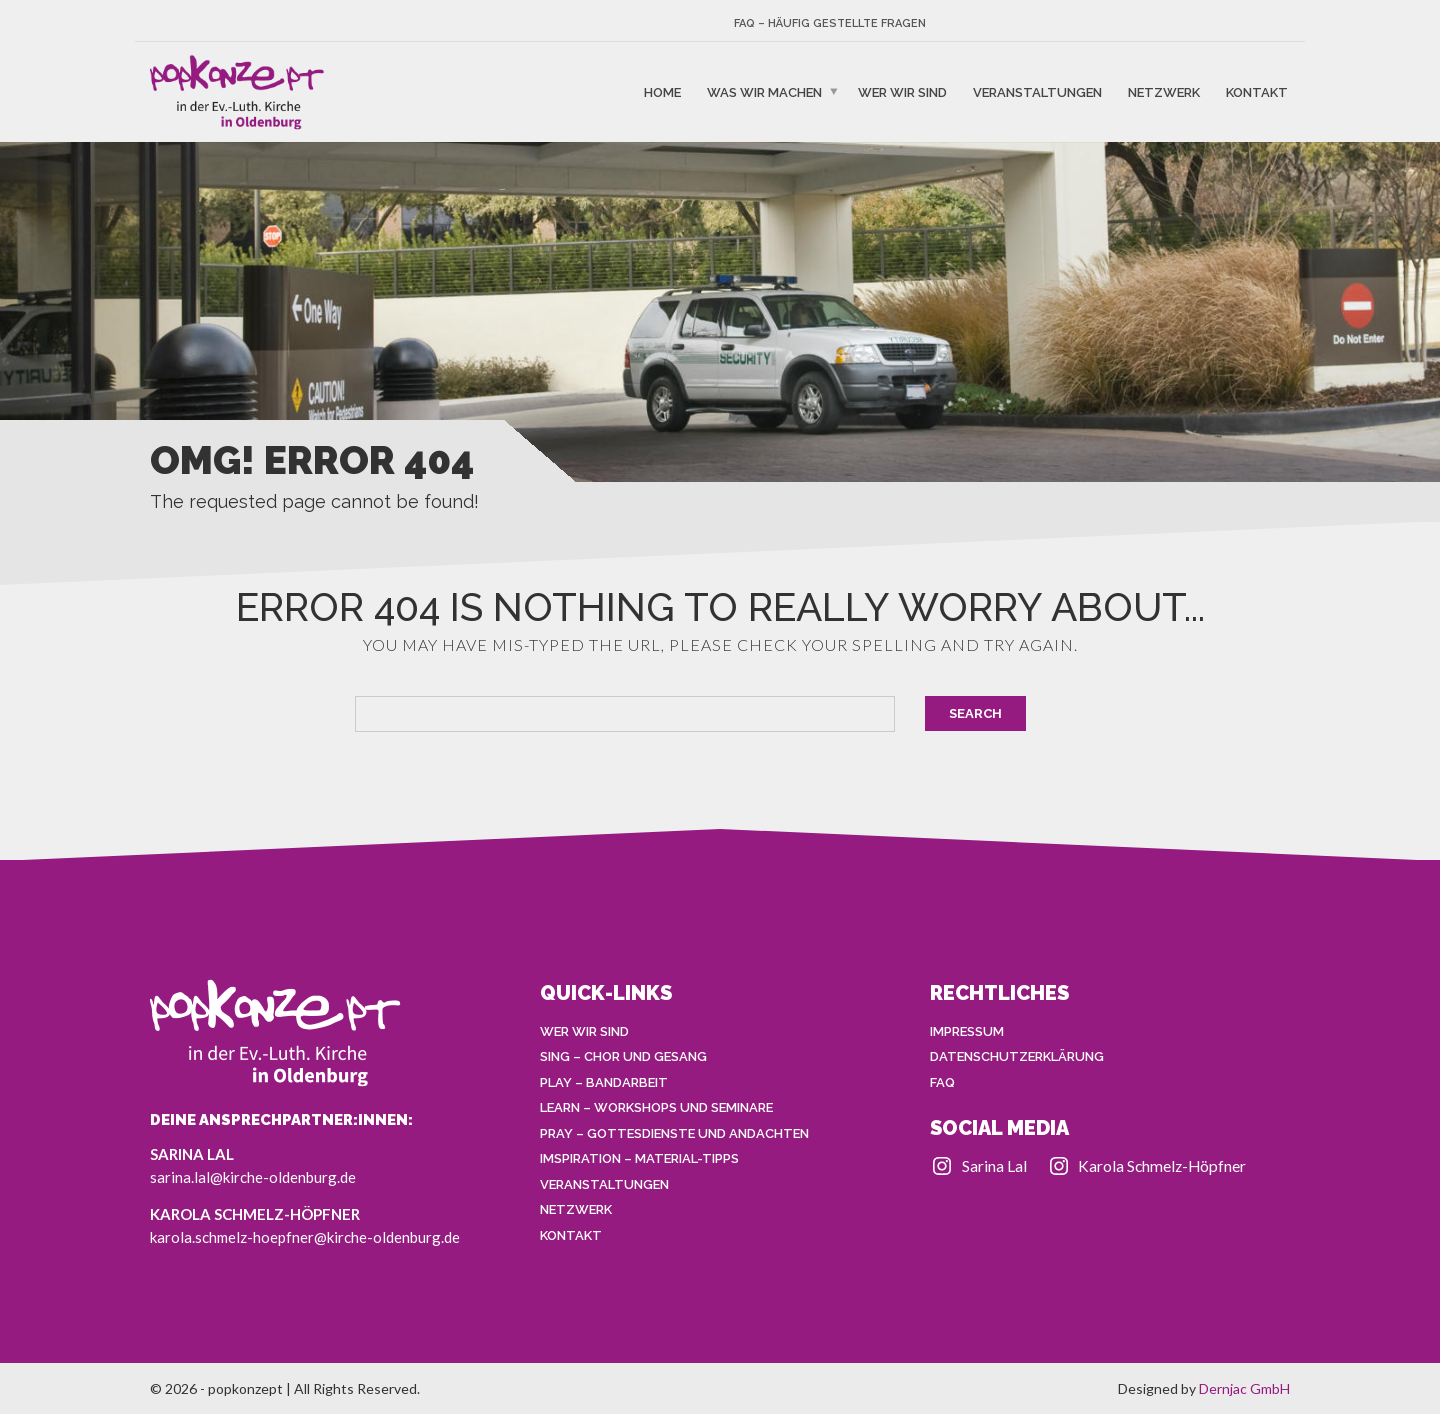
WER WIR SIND (902, 91)
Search (975, 713)
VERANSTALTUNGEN (1037, 91)
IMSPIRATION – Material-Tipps (639, 1158)
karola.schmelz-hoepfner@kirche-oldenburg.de (305, 1237)
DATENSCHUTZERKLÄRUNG (1017, 1056)
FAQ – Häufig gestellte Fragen (830, 23)
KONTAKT (1257, 91)
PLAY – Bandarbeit (604, 1082)
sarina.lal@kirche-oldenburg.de (253, 1177)
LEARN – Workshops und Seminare (656, 1107)
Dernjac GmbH (1244, 1388)
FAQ (942, 1082)
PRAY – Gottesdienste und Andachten (674, 1133)
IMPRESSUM (967, 1031)
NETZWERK (1164, 91)
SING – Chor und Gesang (623, 1056)
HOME (662, 91)
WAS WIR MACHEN (764, 91)
